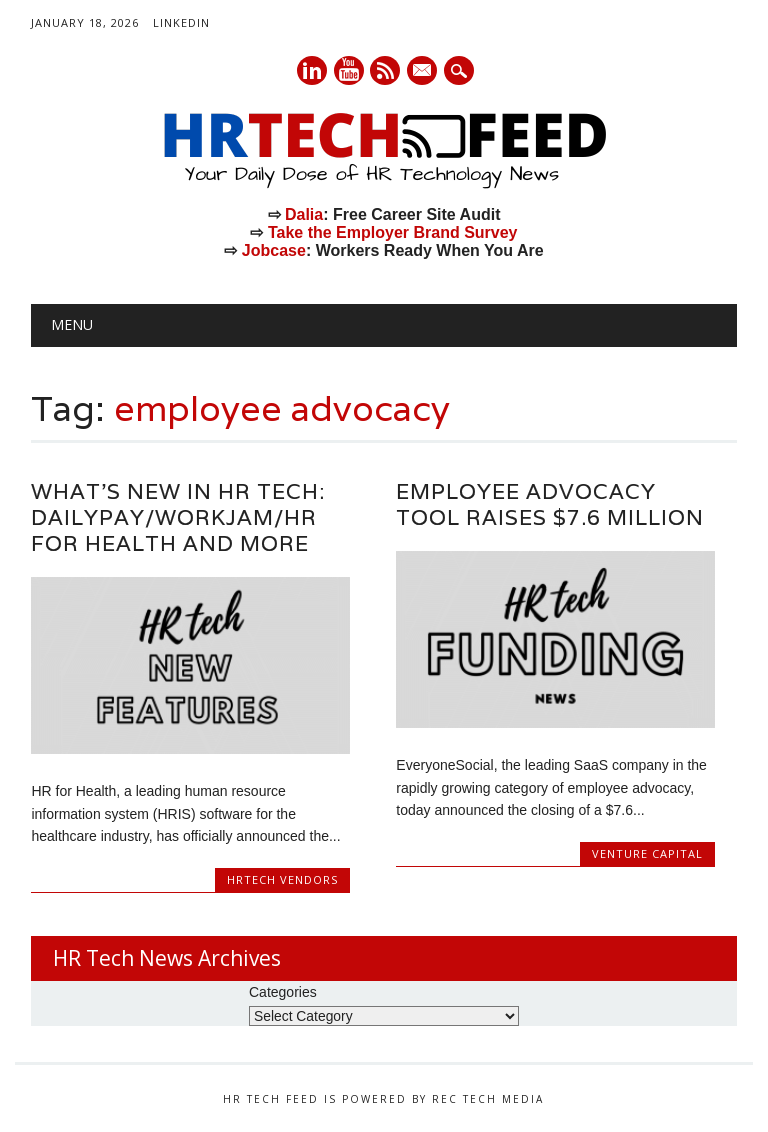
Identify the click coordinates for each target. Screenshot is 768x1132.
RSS (385, 70)
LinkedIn (181, 22)
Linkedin (312, 70)
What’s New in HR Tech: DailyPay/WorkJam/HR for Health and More (178, 517)
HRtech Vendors (282, 879)
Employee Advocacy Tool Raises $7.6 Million (550, 504)
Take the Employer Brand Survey (393, 232)
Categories (283, 992)
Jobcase (274, 250)
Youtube (349, 70)
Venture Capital (647, 853)
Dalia (304, 214)
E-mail (424, 72)
